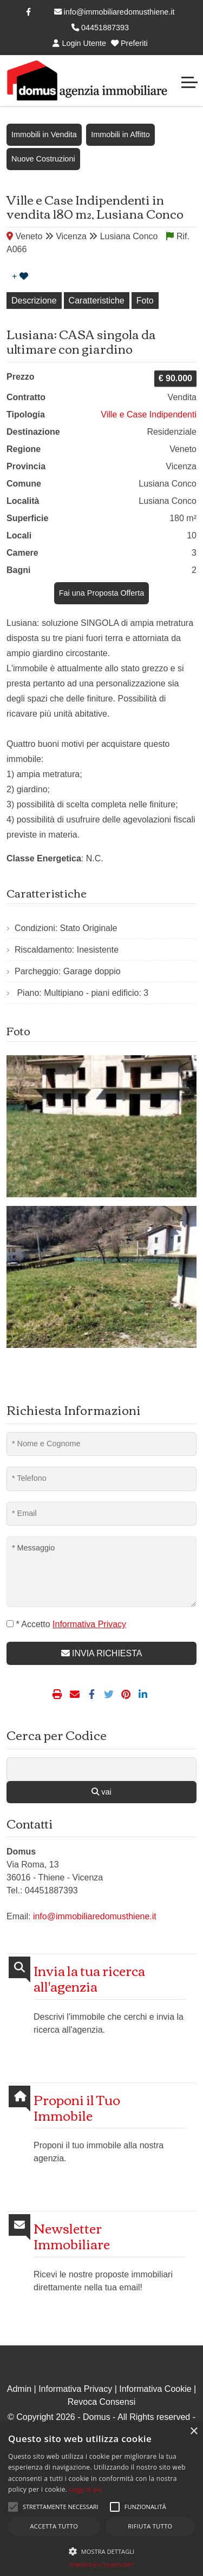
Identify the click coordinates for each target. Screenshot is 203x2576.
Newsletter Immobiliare (72, 2235)
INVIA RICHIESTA (101, 1653)
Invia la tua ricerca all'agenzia (89, 1978)
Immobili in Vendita (44, 134)
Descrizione (34, 300)
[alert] (101, 2499)
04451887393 (100, 27)
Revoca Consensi (101, 2401)
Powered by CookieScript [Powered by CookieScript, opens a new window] (101, 2564)
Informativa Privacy (75, 2388)
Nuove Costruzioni (43, 158)
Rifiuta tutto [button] (150, 2526)
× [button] (193, 2431)
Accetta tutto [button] (54, 2526)
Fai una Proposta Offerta (101, 593)
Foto (145, 300)
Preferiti (129, 43)
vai (101, 1792)
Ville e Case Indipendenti (149, 414)
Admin (19, 2388)
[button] (13, 2507)
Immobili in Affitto (120, 134)
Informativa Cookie (155, 2388)
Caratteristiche (97, 300)
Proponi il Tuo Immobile (77, 2107)
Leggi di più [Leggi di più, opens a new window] (86, 2489)
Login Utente (79, 43)
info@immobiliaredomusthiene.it (114, 12)
